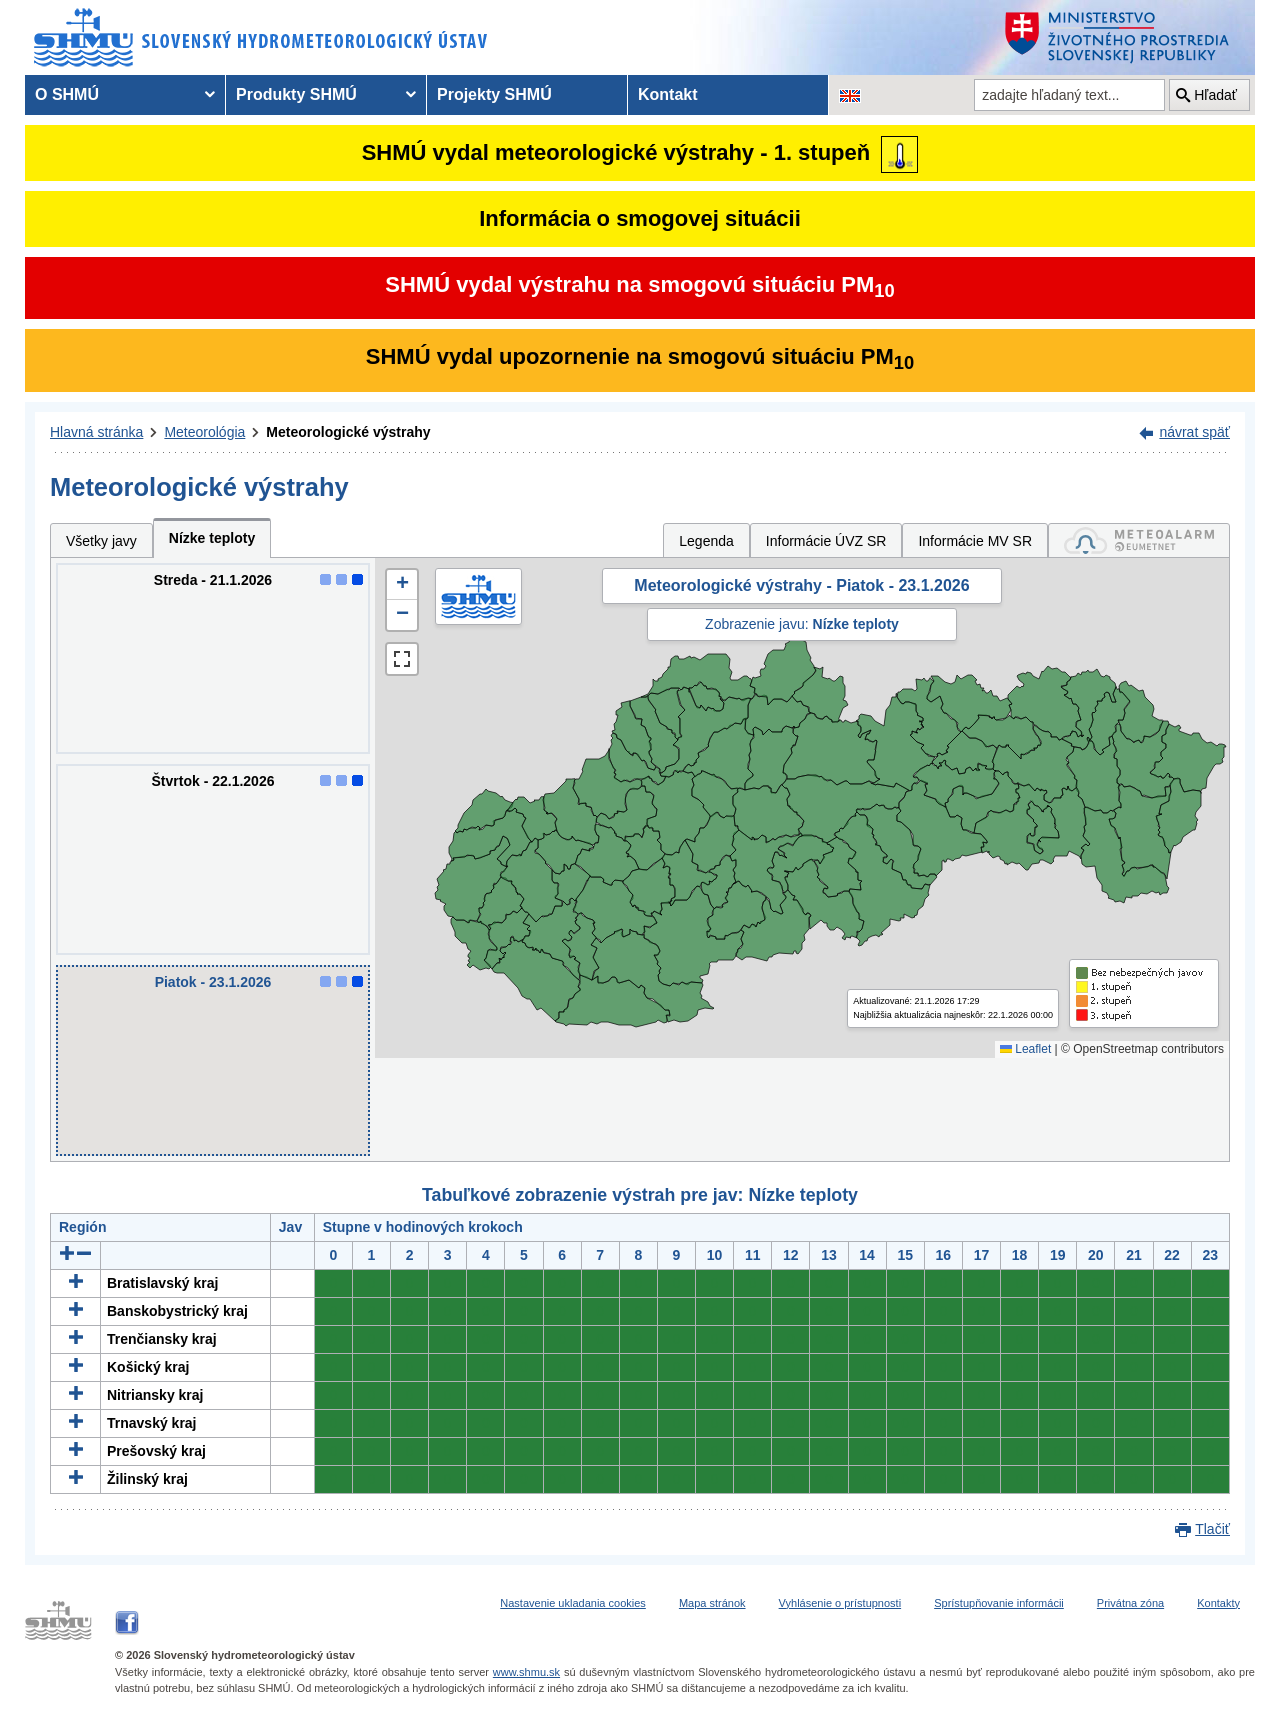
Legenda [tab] (706, 541)
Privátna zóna (1130, 1603)
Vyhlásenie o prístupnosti (840, 1603)
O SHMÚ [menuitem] (67, 94)
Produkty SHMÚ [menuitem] (296, 94)
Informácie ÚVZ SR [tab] (826, 541)
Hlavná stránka (96, 432)
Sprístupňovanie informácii (999, 1603)
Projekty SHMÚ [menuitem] (494, 94)
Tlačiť (1212, 1529)
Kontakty (1218, 1603)
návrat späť (1194, 432)
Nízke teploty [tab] (212, 538)
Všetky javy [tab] (101, 541)
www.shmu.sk (526, 1672)
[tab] (1139, 540)
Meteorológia (204, 432)
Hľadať (1215, 95)
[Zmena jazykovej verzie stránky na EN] (850, 95)
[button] (402, 585)
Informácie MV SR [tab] (975, 541)
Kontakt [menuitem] (668, 94)
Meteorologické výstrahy (348, 432)
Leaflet (1025, 1049)
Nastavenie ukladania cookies (573, 1603)
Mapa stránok (712, 1603)
